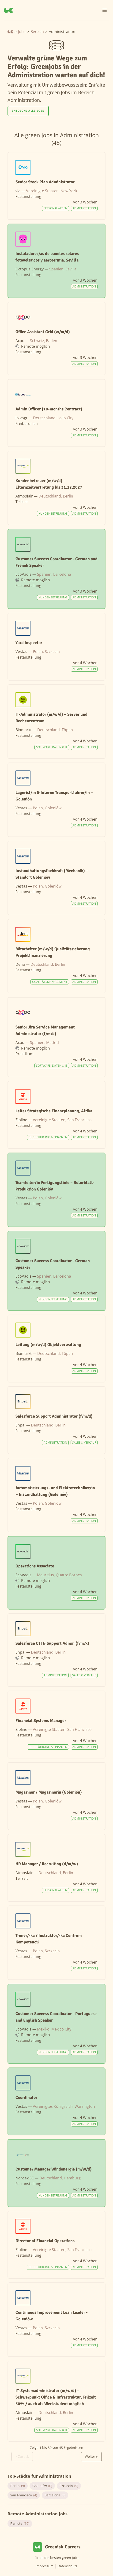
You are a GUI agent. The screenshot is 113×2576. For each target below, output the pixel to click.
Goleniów (42, 2486)
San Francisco (23, 2495)
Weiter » (91, 2456)
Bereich (37, 31)
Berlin (17, 2486)
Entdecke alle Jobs (28, 111)
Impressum (44, 2566)
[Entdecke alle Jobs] (28, 111)
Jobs (22, 31)
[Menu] (104, 10)
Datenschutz (67, 2566)
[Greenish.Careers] (8, 10)
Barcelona (55, 2495)
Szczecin (69, 2486)
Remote (19, 2523)
